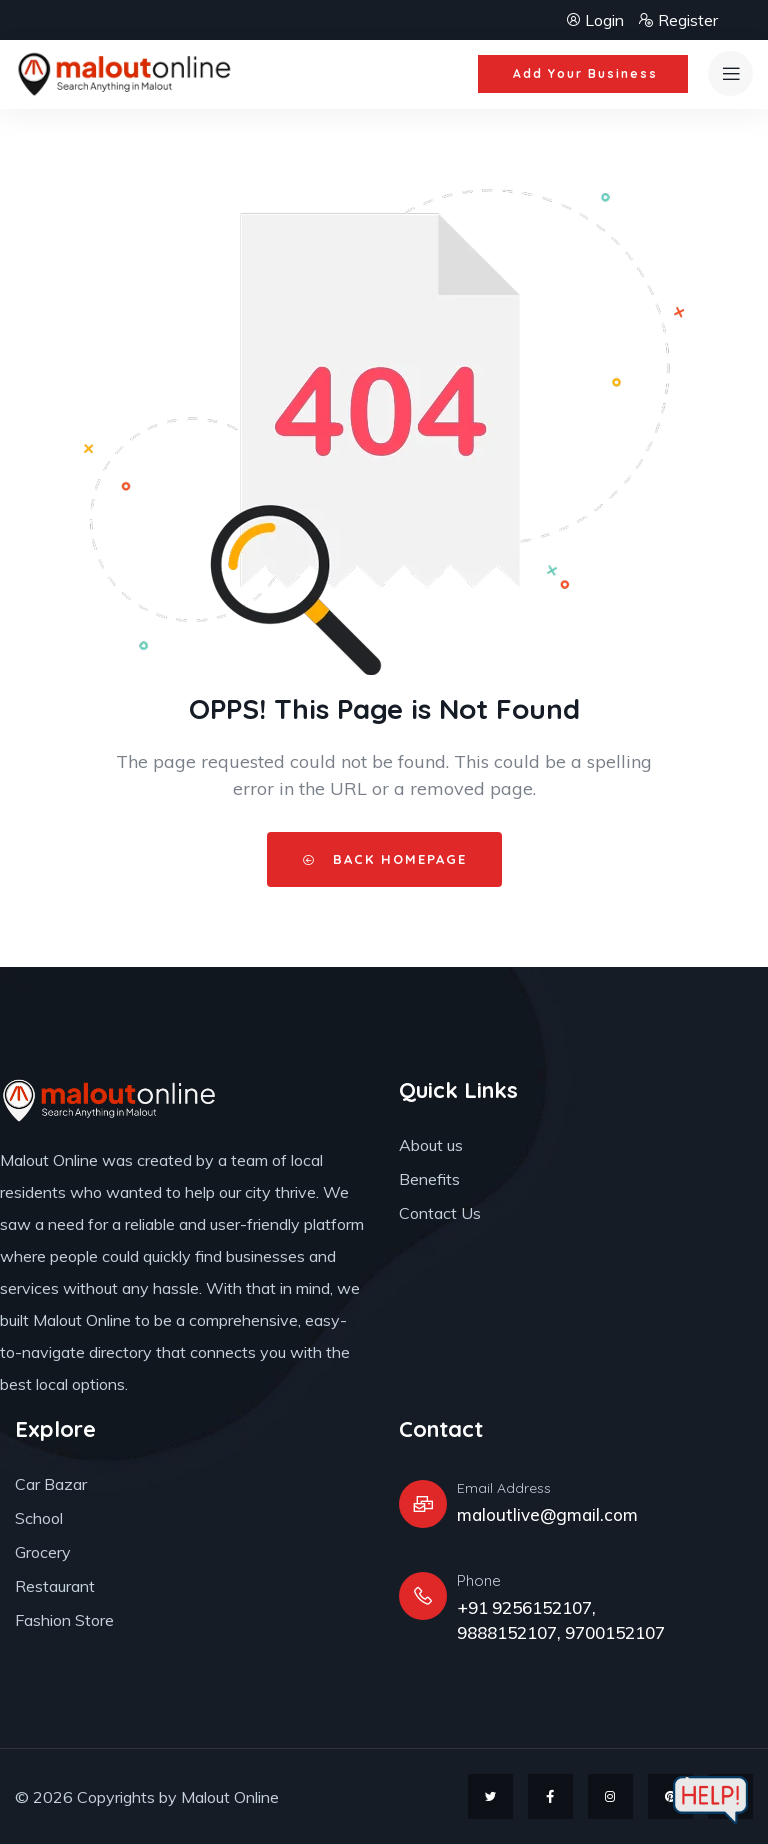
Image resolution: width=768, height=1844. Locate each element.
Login (596, 20)
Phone (479, 1580)
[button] (583, 74)
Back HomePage (384, 859)
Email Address (504, 1488)
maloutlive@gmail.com (547, 1514)
